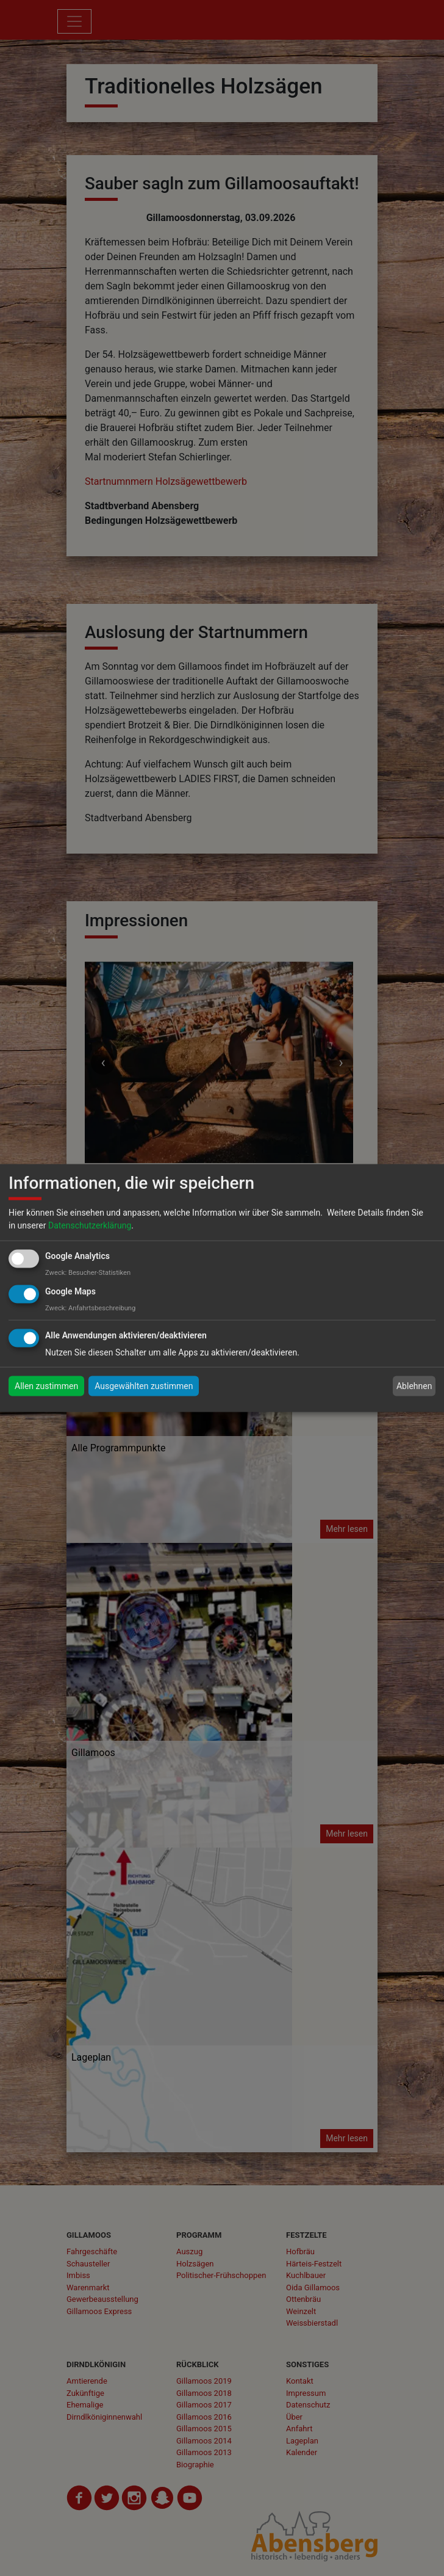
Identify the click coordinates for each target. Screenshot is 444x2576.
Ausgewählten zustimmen (144, 1386)
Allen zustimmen (46, 1386)
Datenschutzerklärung (89, 1225)
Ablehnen (414, 1386)
